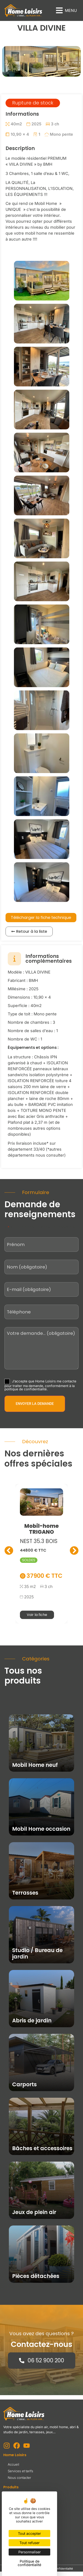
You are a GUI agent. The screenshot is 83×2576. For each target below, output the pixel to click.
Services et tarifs (20, 2475)
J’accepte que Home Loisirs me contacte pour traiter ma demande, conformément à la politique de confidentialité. (40, 1389)
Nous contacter (19, 2482)
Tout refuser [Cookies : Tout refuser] (29, 2543)
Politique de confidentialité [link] (29, 2563)
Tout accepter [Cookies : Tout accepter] (29, 2533)
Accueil (13, 2469)
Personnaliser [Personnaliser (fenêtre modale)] (29, 2552)
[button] (66, 10)
